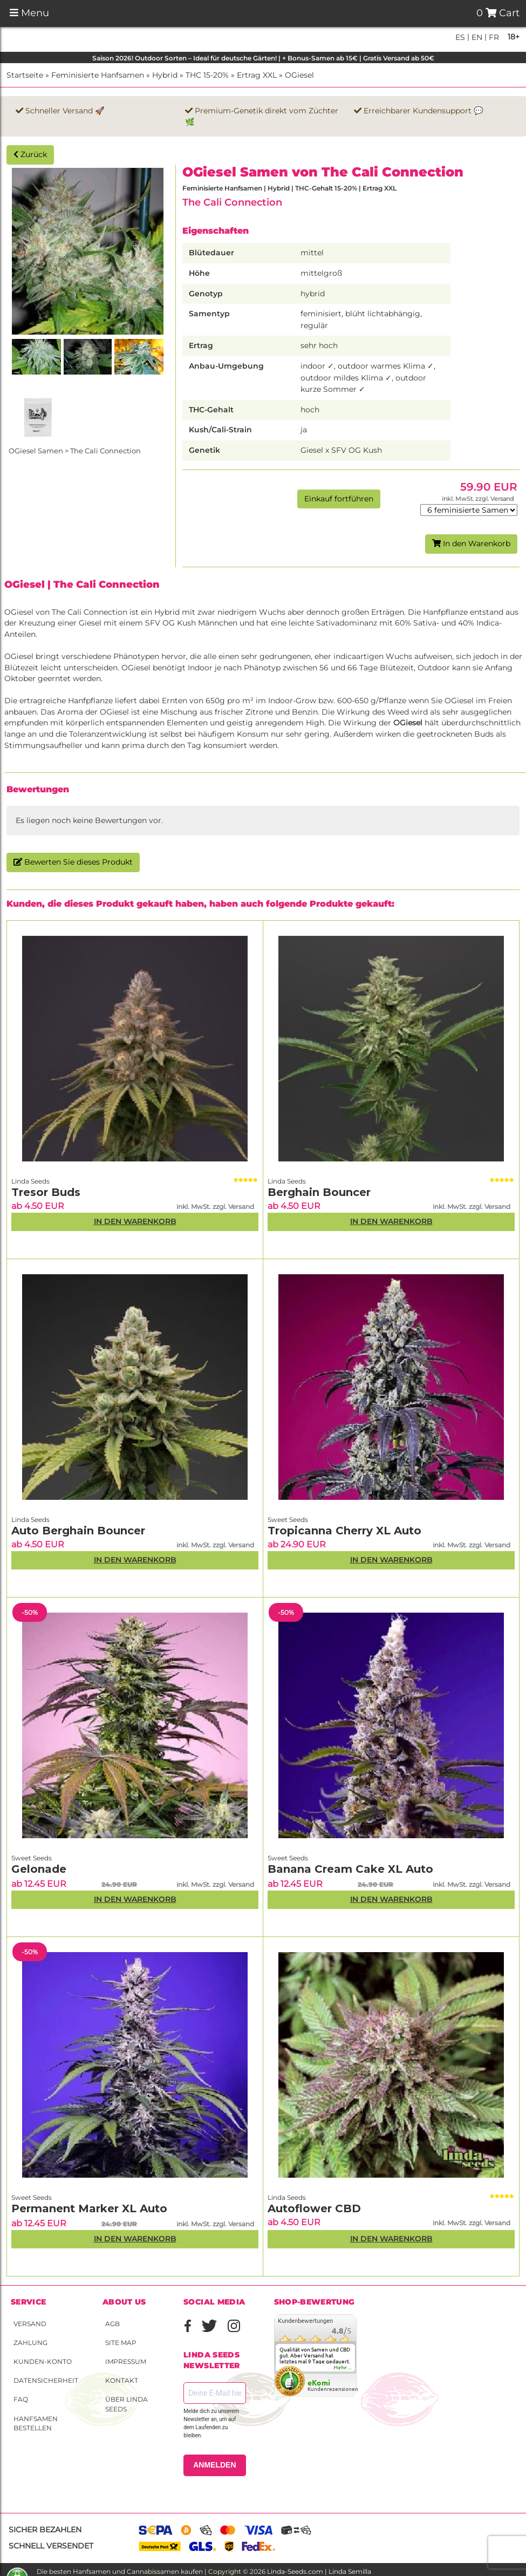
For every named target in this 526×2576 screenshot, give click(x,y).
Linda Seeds (30, 1181)
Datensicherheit (45, 2380)
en (475, 37)
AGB (112, 2324)
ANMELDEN (214, 2465)
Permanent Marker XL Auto (89, 2208)
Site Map (120, 2343)
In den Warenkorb (471, 543)
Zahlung (30, 2343)
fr (493, 37)
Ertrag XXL (257, 75)
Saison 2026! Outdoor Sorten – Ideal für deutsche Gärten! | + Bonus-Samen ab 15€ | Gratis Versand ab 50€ (263, 58)
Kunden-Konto (42, 2361)
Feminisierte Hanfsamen (97, 75)
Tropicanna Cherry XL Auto (344, 1530)
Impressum (125, 2361)
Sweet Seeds (288, 1519)
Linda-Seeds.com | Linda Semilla (319, 2571)
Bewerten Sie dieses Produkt (73, 862)
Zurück (30, 154)
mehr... (343, 2368)
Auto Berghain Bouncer (78, 1530)
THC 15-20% (207, 75)
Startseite (24, 75)
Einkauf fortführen (338, 499)
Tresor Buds (45, 1192)
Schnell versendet (51, 2546)
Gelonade (38, 1869)
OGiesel (299, 75)
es (460, 37)
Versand (29, 2324)
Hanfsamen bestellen (35, 2423)
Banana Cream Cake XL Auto (350, 1869)
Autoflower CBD (314, 2208)
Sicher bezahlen (45, 2529)
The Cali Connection (232, 202)
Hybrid (164, 75)
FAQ (20, 2399)
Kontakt (121, 2380)
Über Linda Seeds (126, 2403)
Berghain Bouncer (319, 1192)
